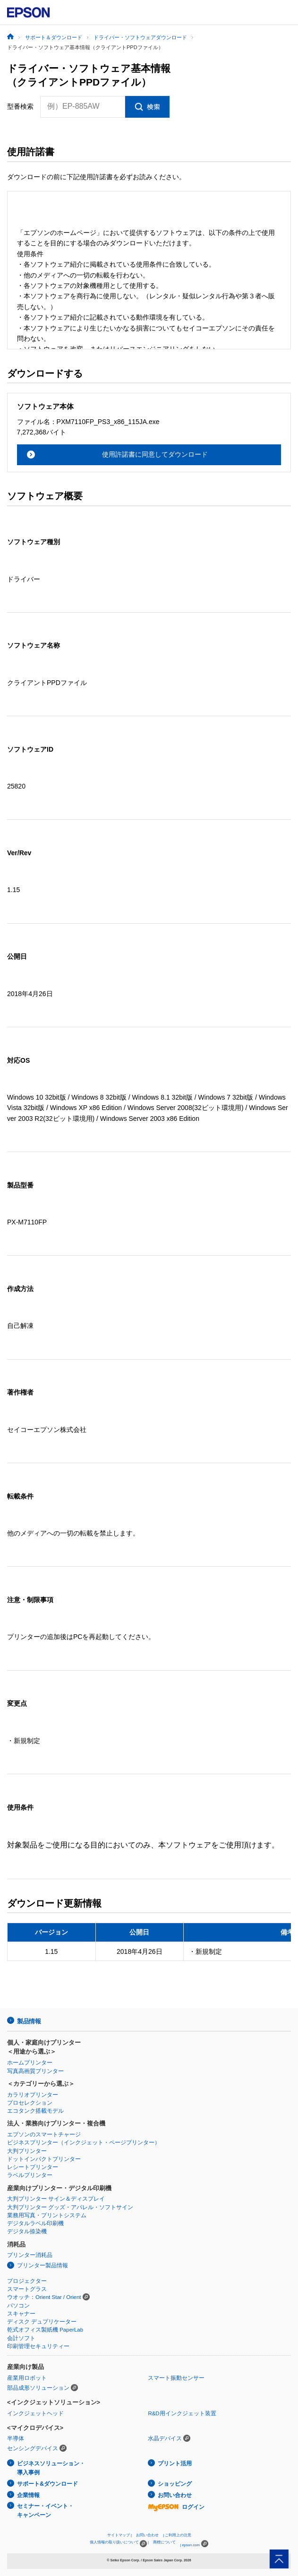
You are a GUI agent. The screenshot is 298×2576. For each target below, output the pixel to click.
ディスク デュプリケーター (42, 2321)
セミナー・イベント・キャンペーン (45, 2510)
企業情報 (28, 2495)
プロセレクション (29, 2103)
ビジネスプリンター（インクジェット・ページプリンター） (83, 2142)
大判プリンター (27, 2151)
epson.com (191, 2545)
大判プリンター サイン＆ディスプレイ (56, 2199)
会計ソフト (21, 2338)
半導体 (15, 2438)
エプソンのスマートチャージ (44, 2134)
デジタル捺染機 (27, 2231)
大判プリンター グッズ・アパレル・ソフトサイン (70, 2207)
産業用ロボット (27, 2378)
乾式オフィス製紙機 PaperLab (45, 2330)
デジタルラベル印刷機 (35, 2223)
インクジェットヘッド (35, 2413)
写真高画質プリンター (35, 2071)
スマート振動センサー (176, 2378)
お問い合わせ (175, 2495)
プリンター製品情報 (42, 2265)
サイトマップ (118, 2535)
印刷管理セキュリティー (38, 2346)
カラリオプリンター (32, 2095)
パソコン (18, 2305)
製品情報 (29, 2021)
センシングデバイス (32, 2448)
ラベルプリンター (29, 2175)
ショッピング (175, 2484)
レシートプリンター (32, 2167)
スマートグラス (27, 2289)
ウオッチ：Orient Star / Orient (44, 2297)
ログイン (176, 2507)
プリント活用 (175, 2463)
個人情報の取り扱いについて (118, 2543)
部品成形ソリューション (38, 2388)
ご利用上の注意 (178, 2535)
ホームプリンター (29, 2062)
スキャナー (21, 2313)
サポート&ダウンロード (47, 2484)
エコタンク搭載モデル (35, 2111)
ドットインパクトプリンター (44, 2159)
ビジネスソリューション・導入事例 (51, 2468)
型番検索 (20, 106)
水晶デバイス (165, 2438)
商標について (164, 2542)
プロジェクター (27, 2281)
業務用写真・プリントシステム (46, 2215)
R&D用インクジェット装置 (182, 2413)
